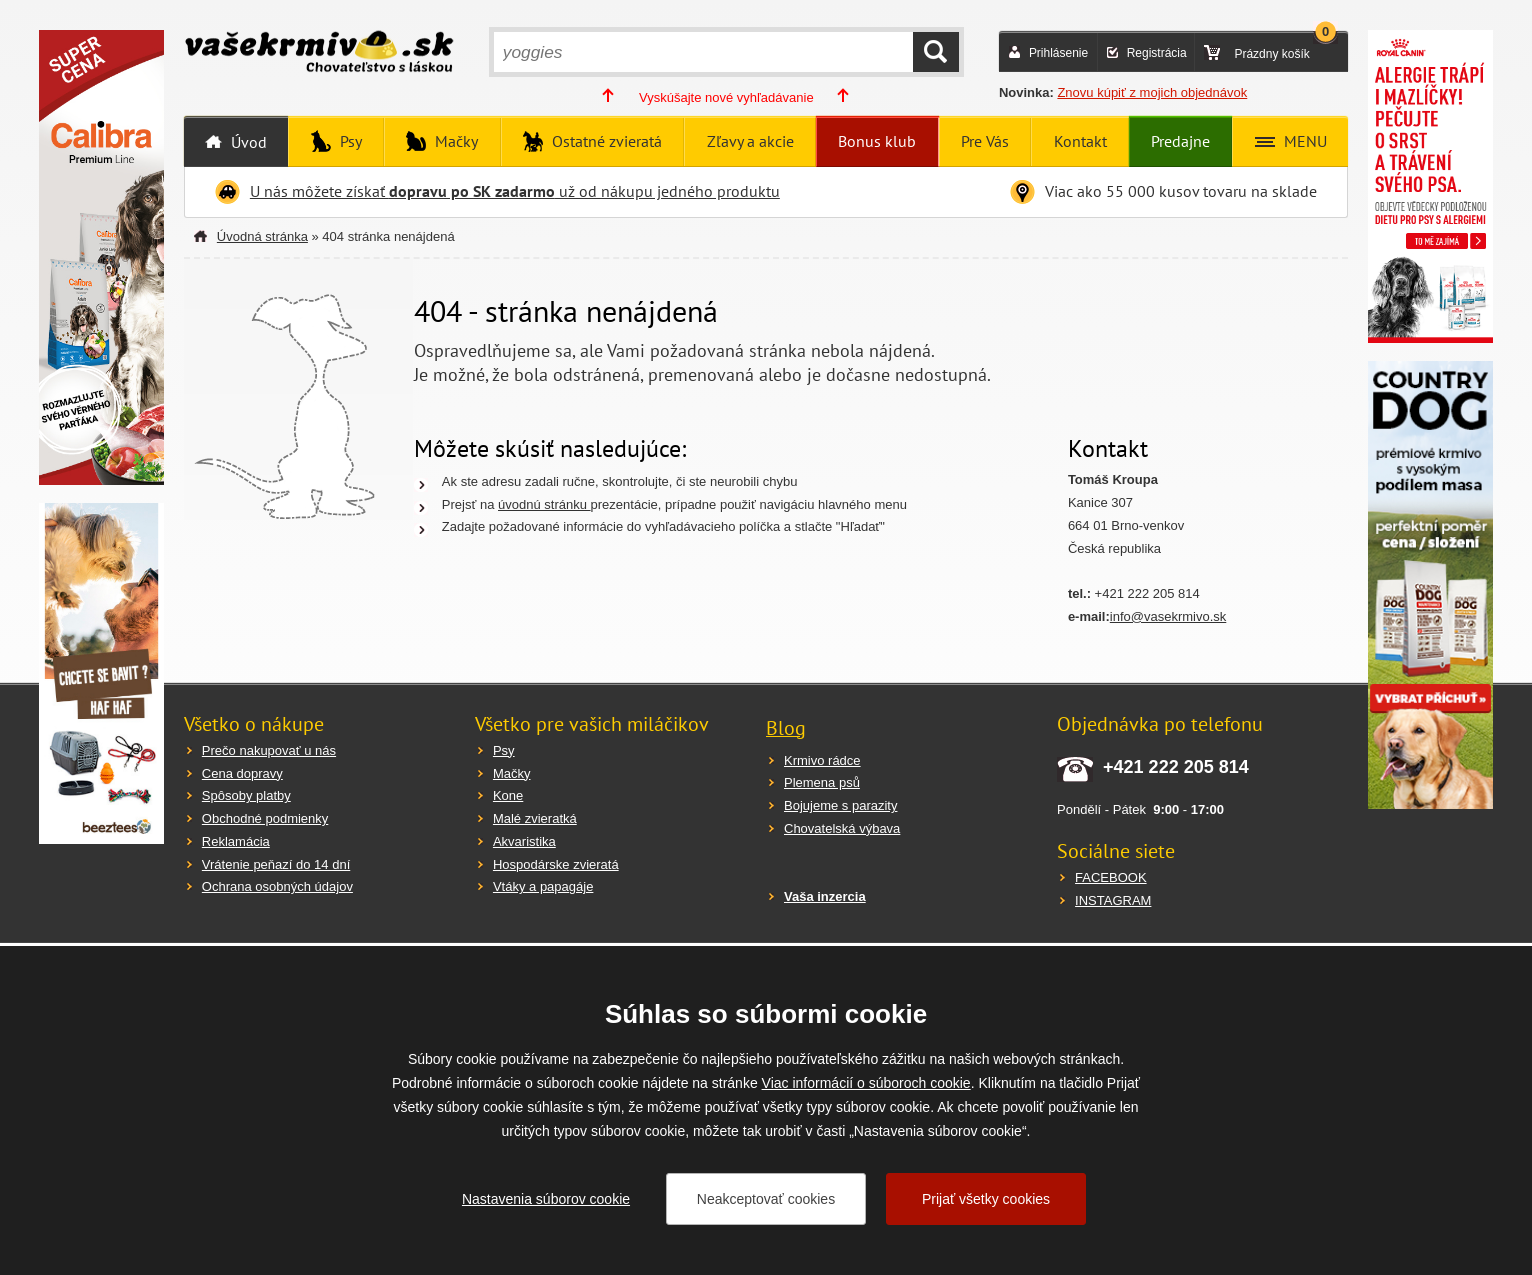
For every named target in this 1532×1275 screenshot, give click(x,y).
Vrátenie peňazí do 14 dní (276, 864)
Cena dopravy (242, 773)
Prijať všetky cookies (986, 1199)
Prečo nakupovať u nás (269, 750)
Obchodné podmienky (265, 818)
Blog (786, 728)
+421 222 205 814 (1176, 767)
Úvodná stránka (262, 236)
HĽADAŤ (936, 52)
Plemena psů (822, 782)
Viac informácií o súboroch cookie (866, 1083)
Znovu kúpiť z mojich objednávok (1152, 92)
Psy (349, 141)
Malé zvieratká (535, 818)
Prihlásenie (1058, 53)
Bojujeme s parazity (840, 805)
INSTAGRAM (1113, 900)
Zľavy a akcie (750, 141)
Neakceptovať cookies (766, 1199)
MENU (1303, 141)
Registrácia (1157, 53)
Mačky (454, 141)
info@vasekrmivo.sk (1168, 616)
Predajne (1180, 141)
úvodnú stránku (544, 504)
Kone (508, 795)
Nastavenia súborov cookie (546, 1199)
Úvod (247, 142)
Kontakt (1080, 141)
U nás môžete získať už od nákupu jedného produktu (515, 191)
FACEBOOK (1111, 877)
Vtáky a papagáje (543, 886)
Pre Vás (985, 141)
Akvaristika (524, 841)
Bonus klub (877, 141)
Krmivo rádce (822, 760)
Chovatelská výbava (842, 828)
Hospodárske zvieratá (556, 864)
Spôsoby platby (246, 795)
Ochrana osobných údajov (277, 886)
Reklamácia (236, 841)
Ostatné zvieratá (605, 141)
